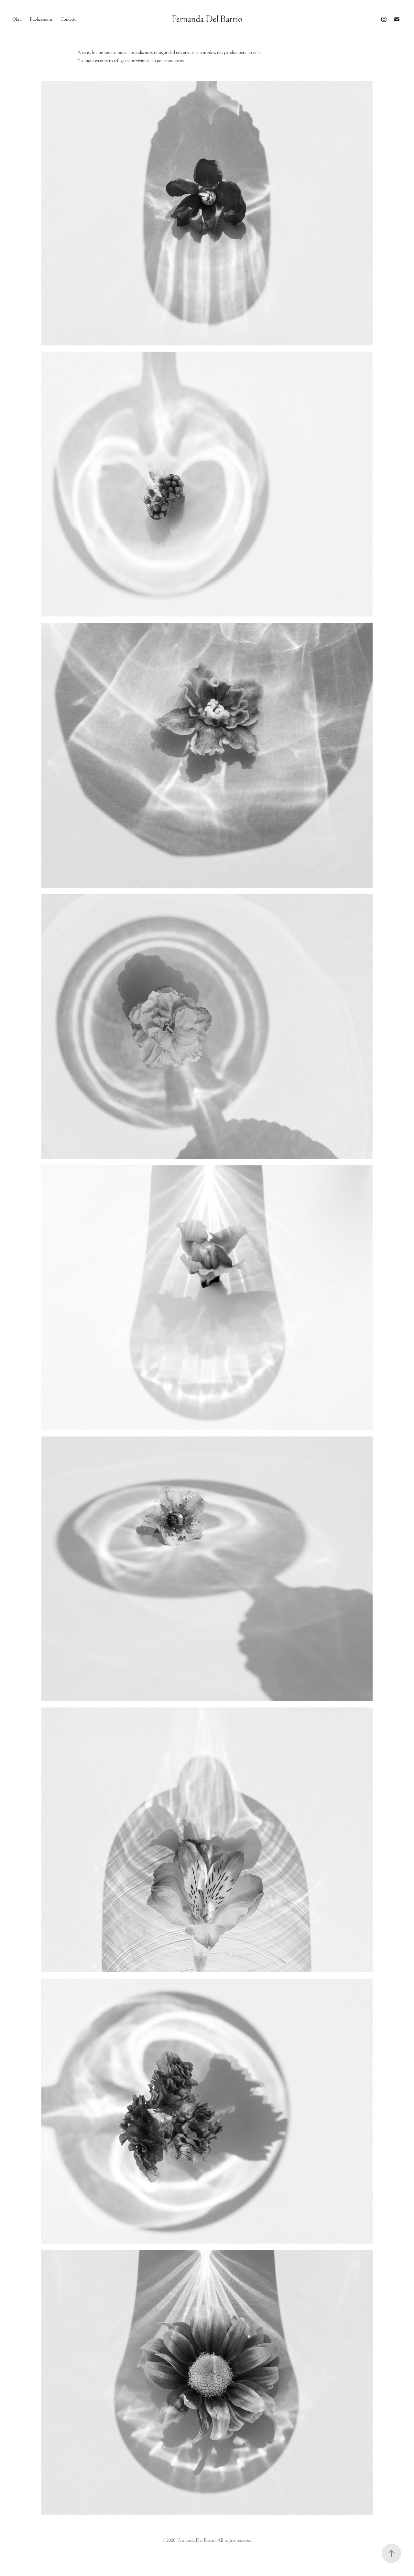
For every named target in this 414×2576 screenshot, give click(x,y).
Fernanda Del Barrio (207, 19)
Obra (17, 19)
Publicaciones (41, 19)
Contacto (68, 19)
